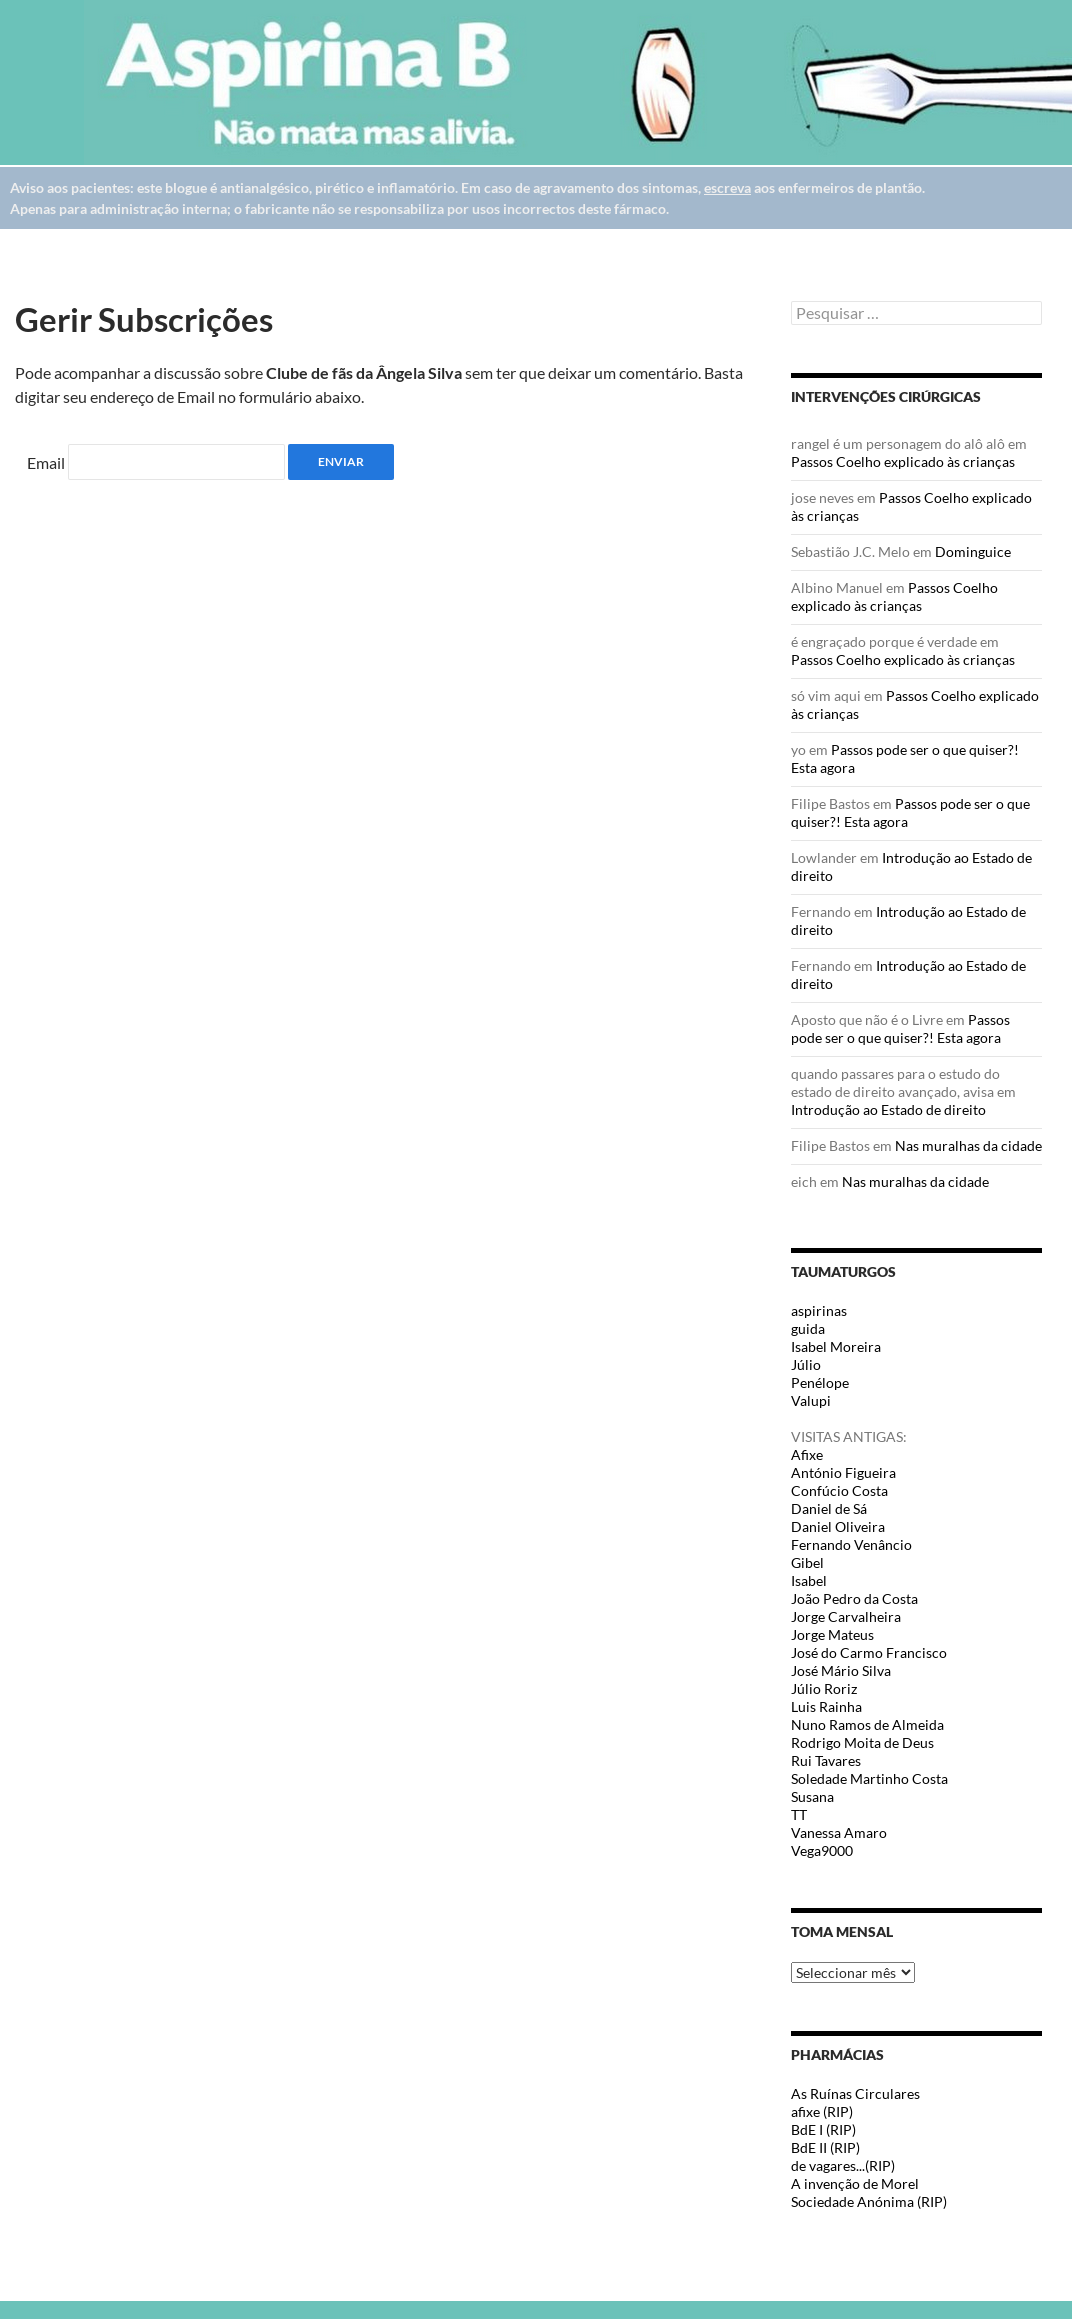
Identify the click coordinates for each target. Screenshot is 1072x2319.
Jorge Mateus (832, 1634)
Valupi (811, 1400)
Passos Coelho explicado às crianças (903, 461)
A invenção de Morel (855, 2183)
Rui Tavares (826, 1760)
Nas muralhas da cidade (968, 1145)
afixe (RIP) (822, 2111)
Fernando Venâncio (851, 1544)
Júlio (806, 1364)
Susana (812, 1796)
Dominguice (973, 551)
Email (46, 462)
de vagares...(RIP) (843, 2165)
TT (799, 1814)
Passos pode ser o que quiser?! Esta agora (900, 1028)
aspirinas (819, 1310)
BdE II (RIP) (825, 2147)
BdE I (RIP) (823, 2129)
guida (808, 1328)
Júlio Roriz (824, 1688)
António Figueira (843, 1472)
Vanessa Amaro (839, 1832)
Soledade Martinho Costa (869, 1778)
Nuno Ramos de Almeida (867, 1724)
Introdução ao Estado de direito (888, 1109)
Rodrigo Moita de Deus (862, 1742)
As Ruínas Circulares (855, 2093)
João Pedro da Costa (854, 1598)
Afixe (807, 1454)
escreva (727, 187)
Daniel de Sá (829, 1508)
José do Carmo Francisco (869, 1652)
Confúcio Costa (839, 1490)
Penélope (820, 1382)
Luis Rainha (826, 1706)
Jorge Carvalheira (846, 1616)
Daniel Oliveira (838, 1526)
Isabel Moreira (836, 1346)
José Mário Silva (841, 1670)
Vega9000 (822, 1850)
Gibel (807, 1562)
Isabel (809, 1580)
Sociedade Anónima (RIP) (869, 2201)
